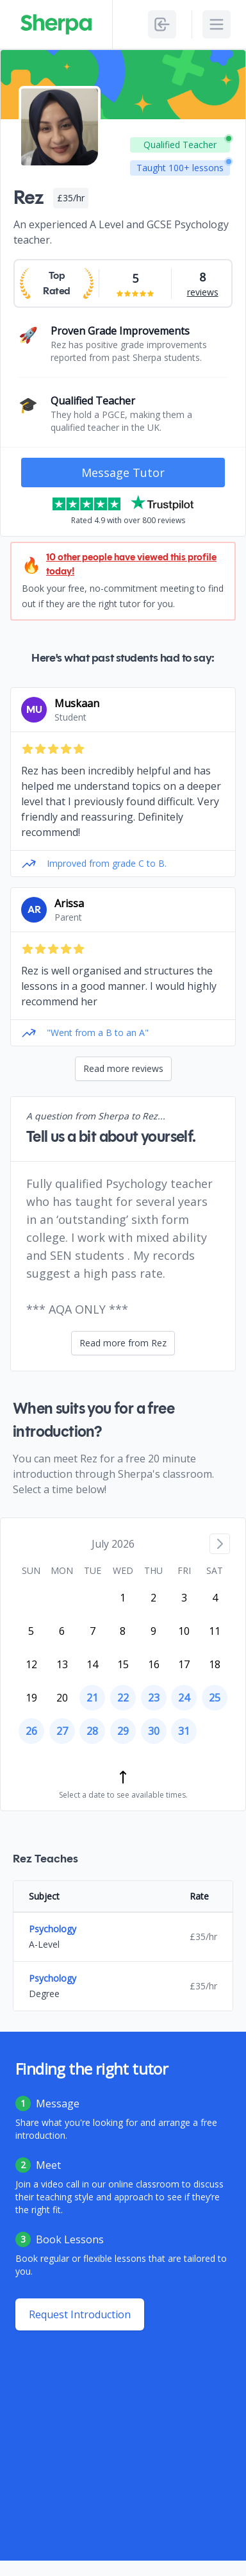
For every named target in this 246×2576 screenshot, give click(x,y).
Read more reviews (123, 1068)
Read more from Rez (123, 1343)
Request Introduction (80, 2314)
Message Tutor (123, 472)
